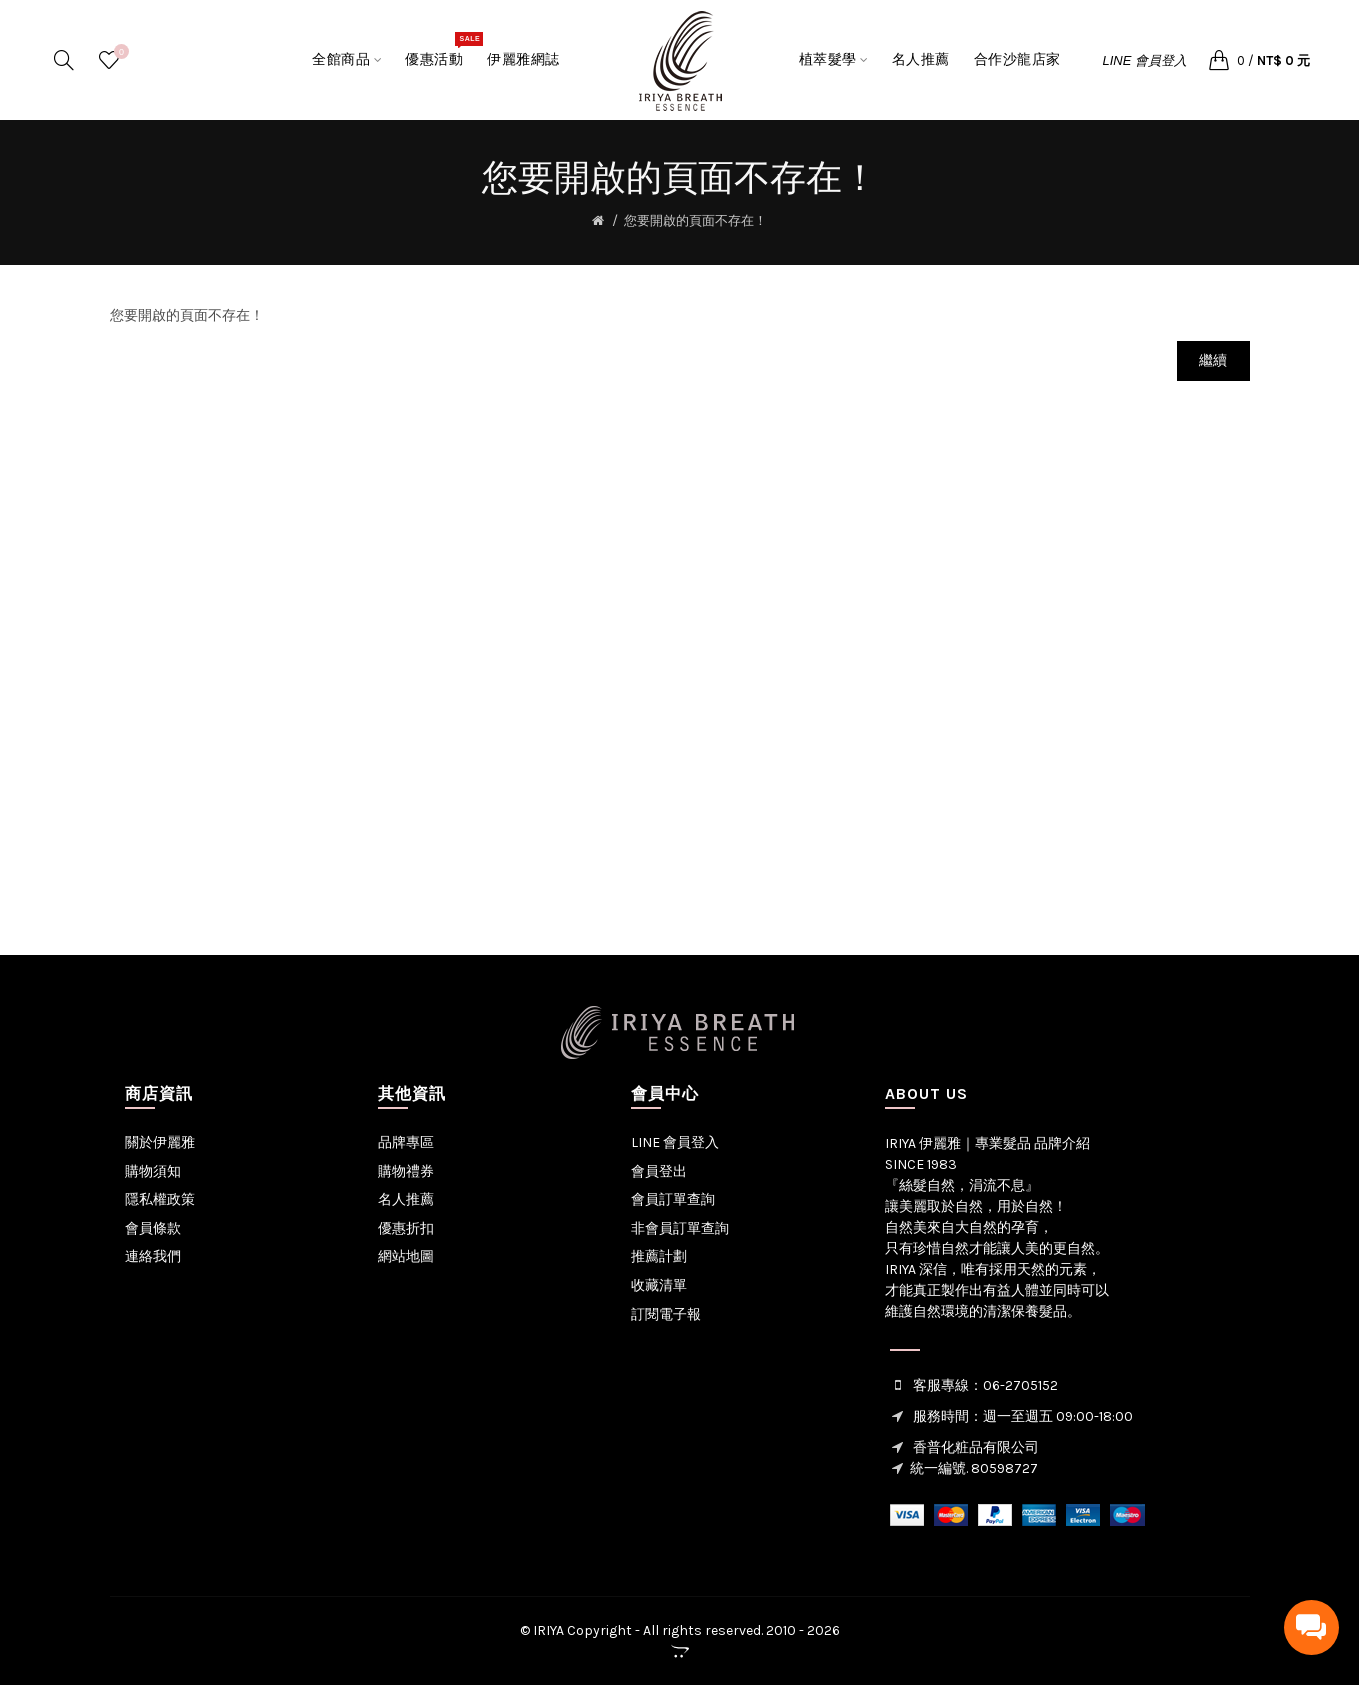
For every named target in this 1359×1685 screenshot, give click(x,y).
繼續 (1213, 360)
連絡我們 (153, 1256)
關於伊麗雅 (160, 1142)
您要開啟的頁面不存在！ (695, 220)
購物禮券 (406, 1171)
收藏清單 (659, 1285)
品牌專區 (406, 1142)
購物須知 (153, 1171)
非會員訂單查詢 (680, 1228)
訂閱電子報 (666, 1314)
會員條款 (153, 1228)
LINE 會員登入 (1145, 60)
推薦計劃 (659, 1256)
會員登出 (659, 1171)
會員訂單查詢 (673, 1199)
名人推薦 (406, 1199)
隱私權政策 (160, 1199)
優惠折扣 (406, 1228)
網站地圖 (406, 1256)
